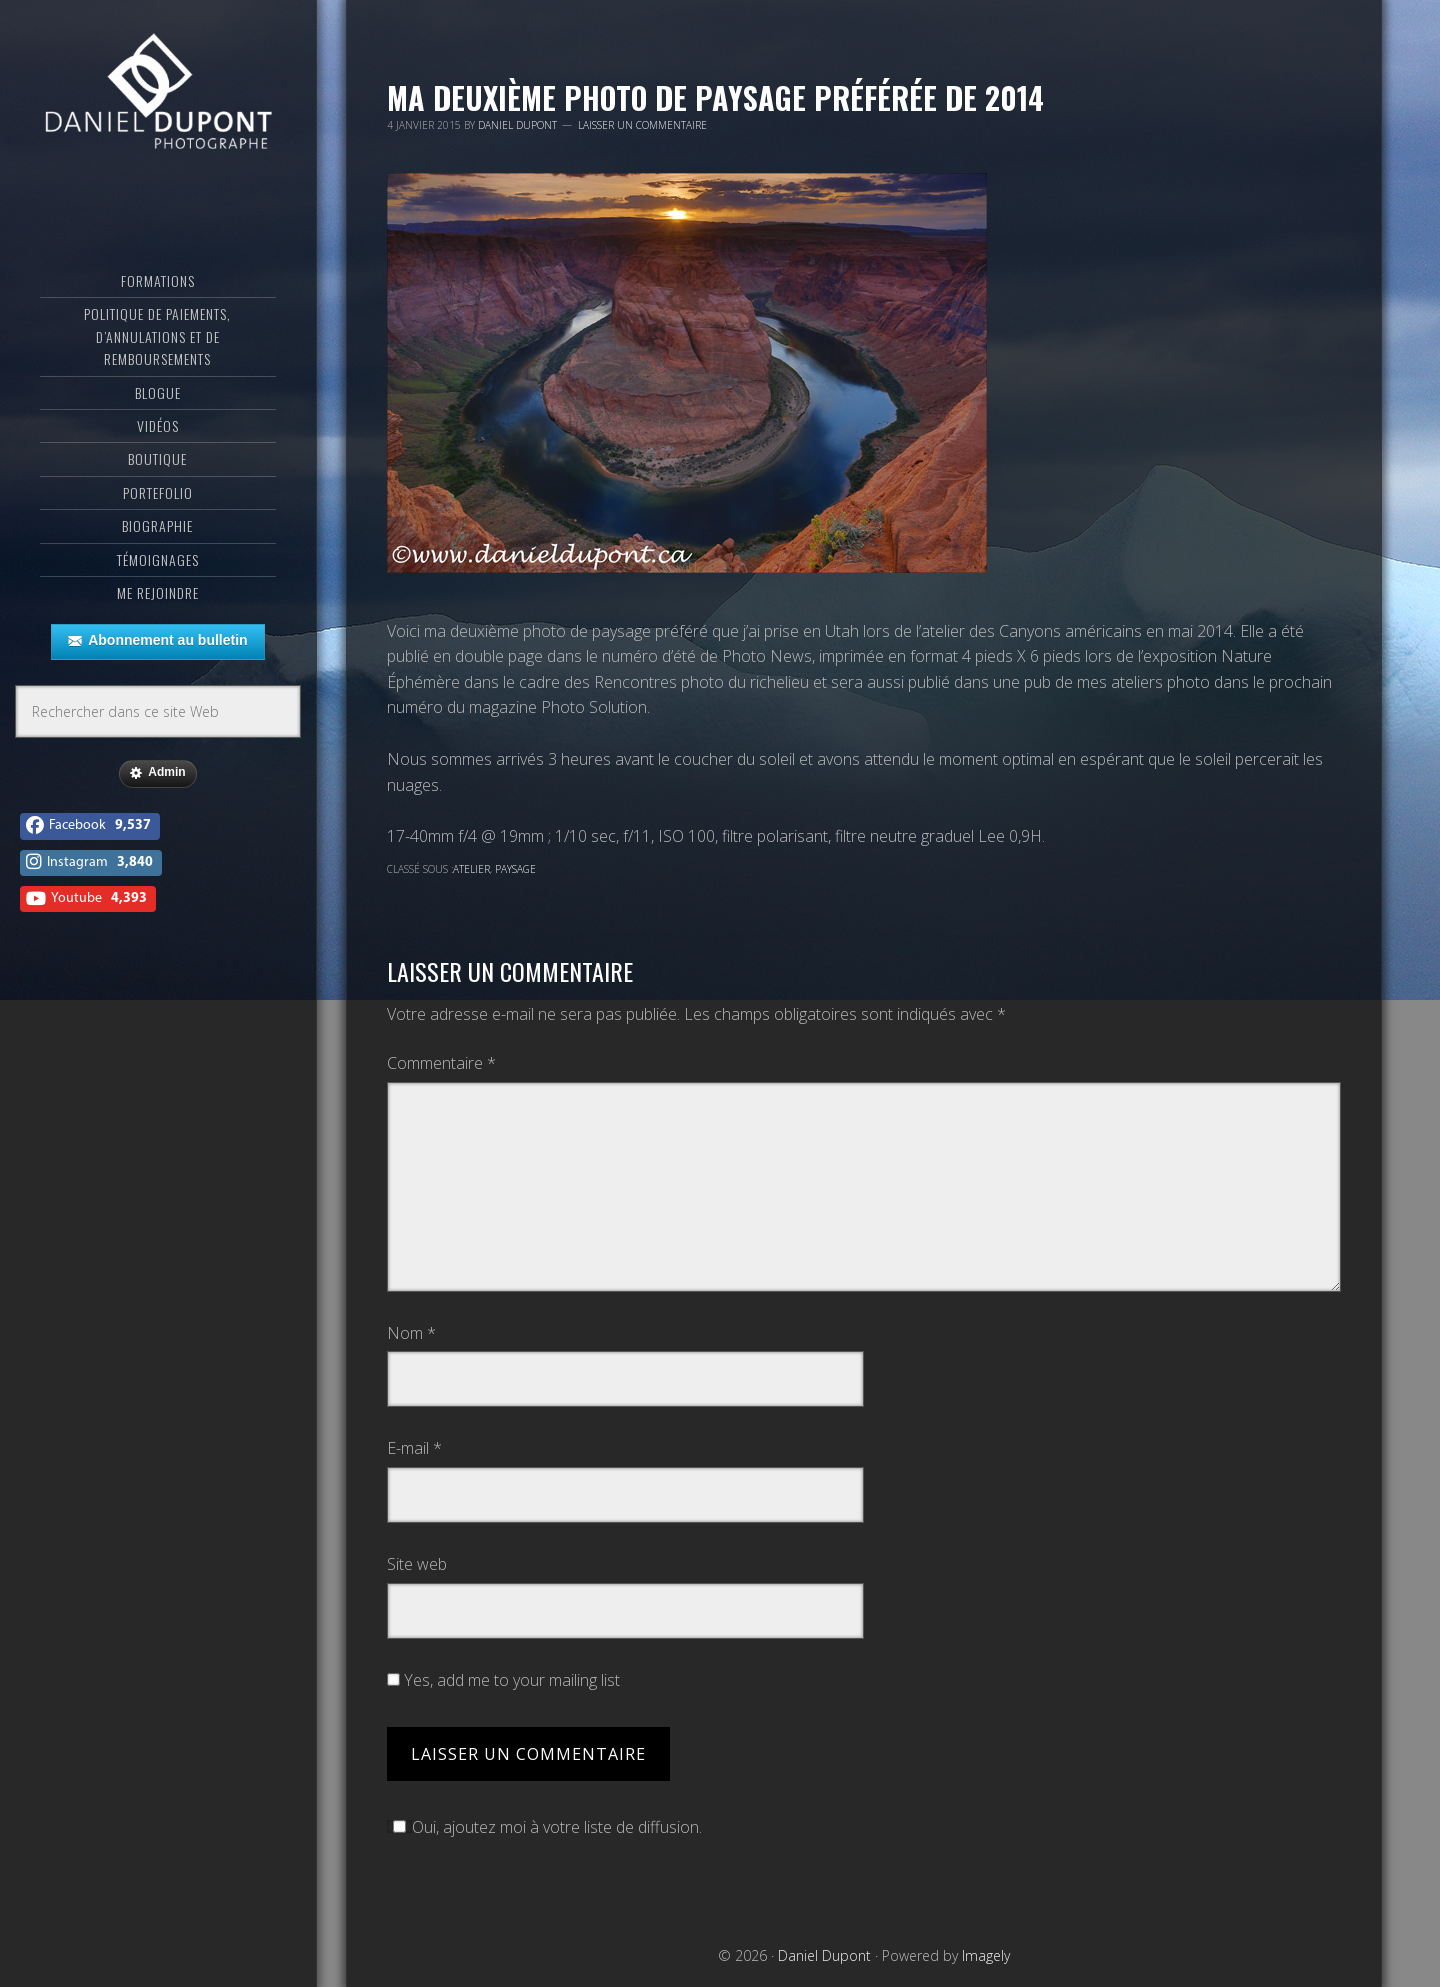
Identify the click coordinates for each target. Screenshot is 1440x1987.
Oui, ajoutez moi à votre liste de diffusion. (544, 1827)
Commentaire (441, 1063)
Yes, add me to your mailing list (503, 1680)
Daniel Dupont (158, 95)
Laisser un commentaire (642, 125)
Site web (417, 1564)
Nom (411, 1333)
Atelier (471, 869)
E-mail (414, 1448)
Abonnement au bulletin (157, 641)
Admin (157, 773)
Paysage (515, 869)
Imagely (986, 1955)
